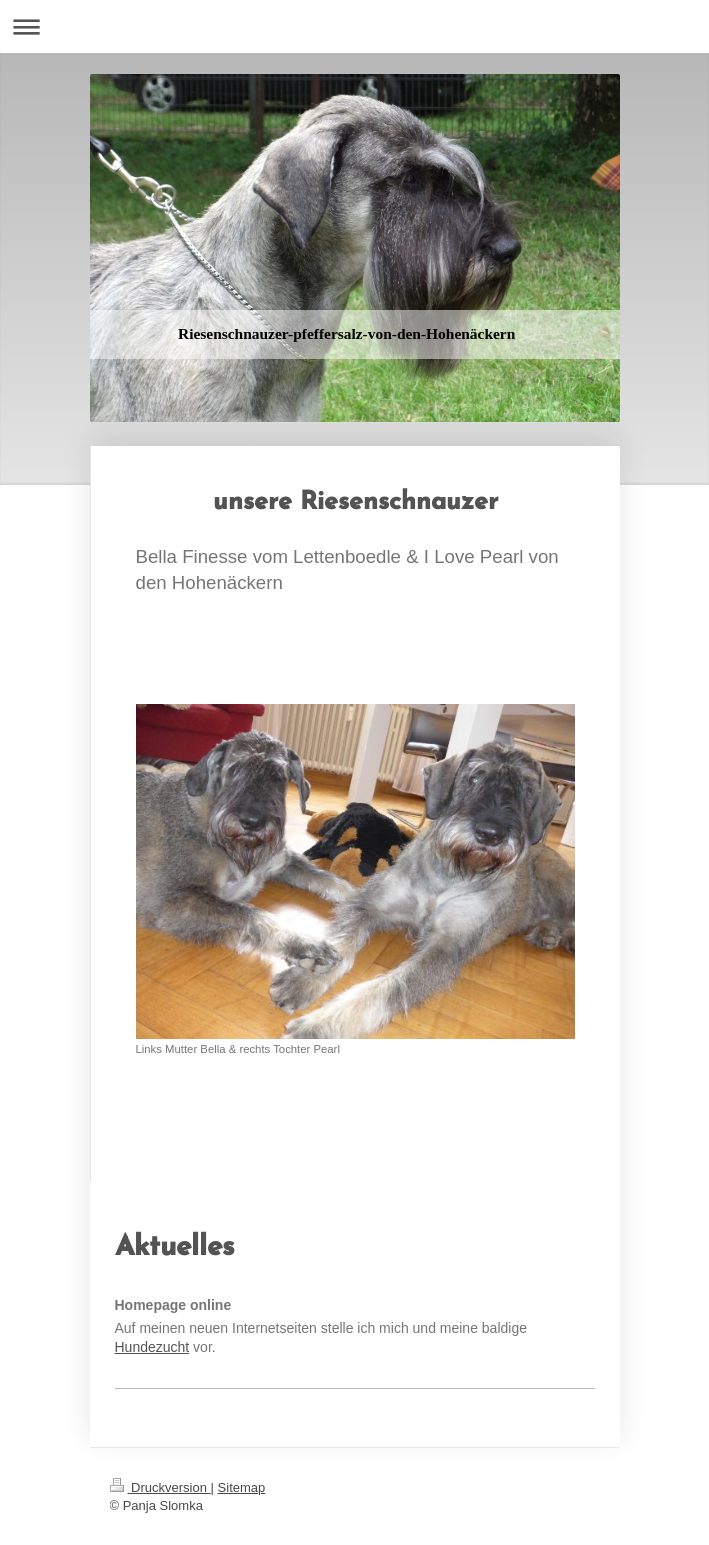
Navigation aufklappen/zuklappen (354, 26)
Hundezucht (152, 1347)
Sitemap (242, 1487)
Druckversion (160, 1487)
